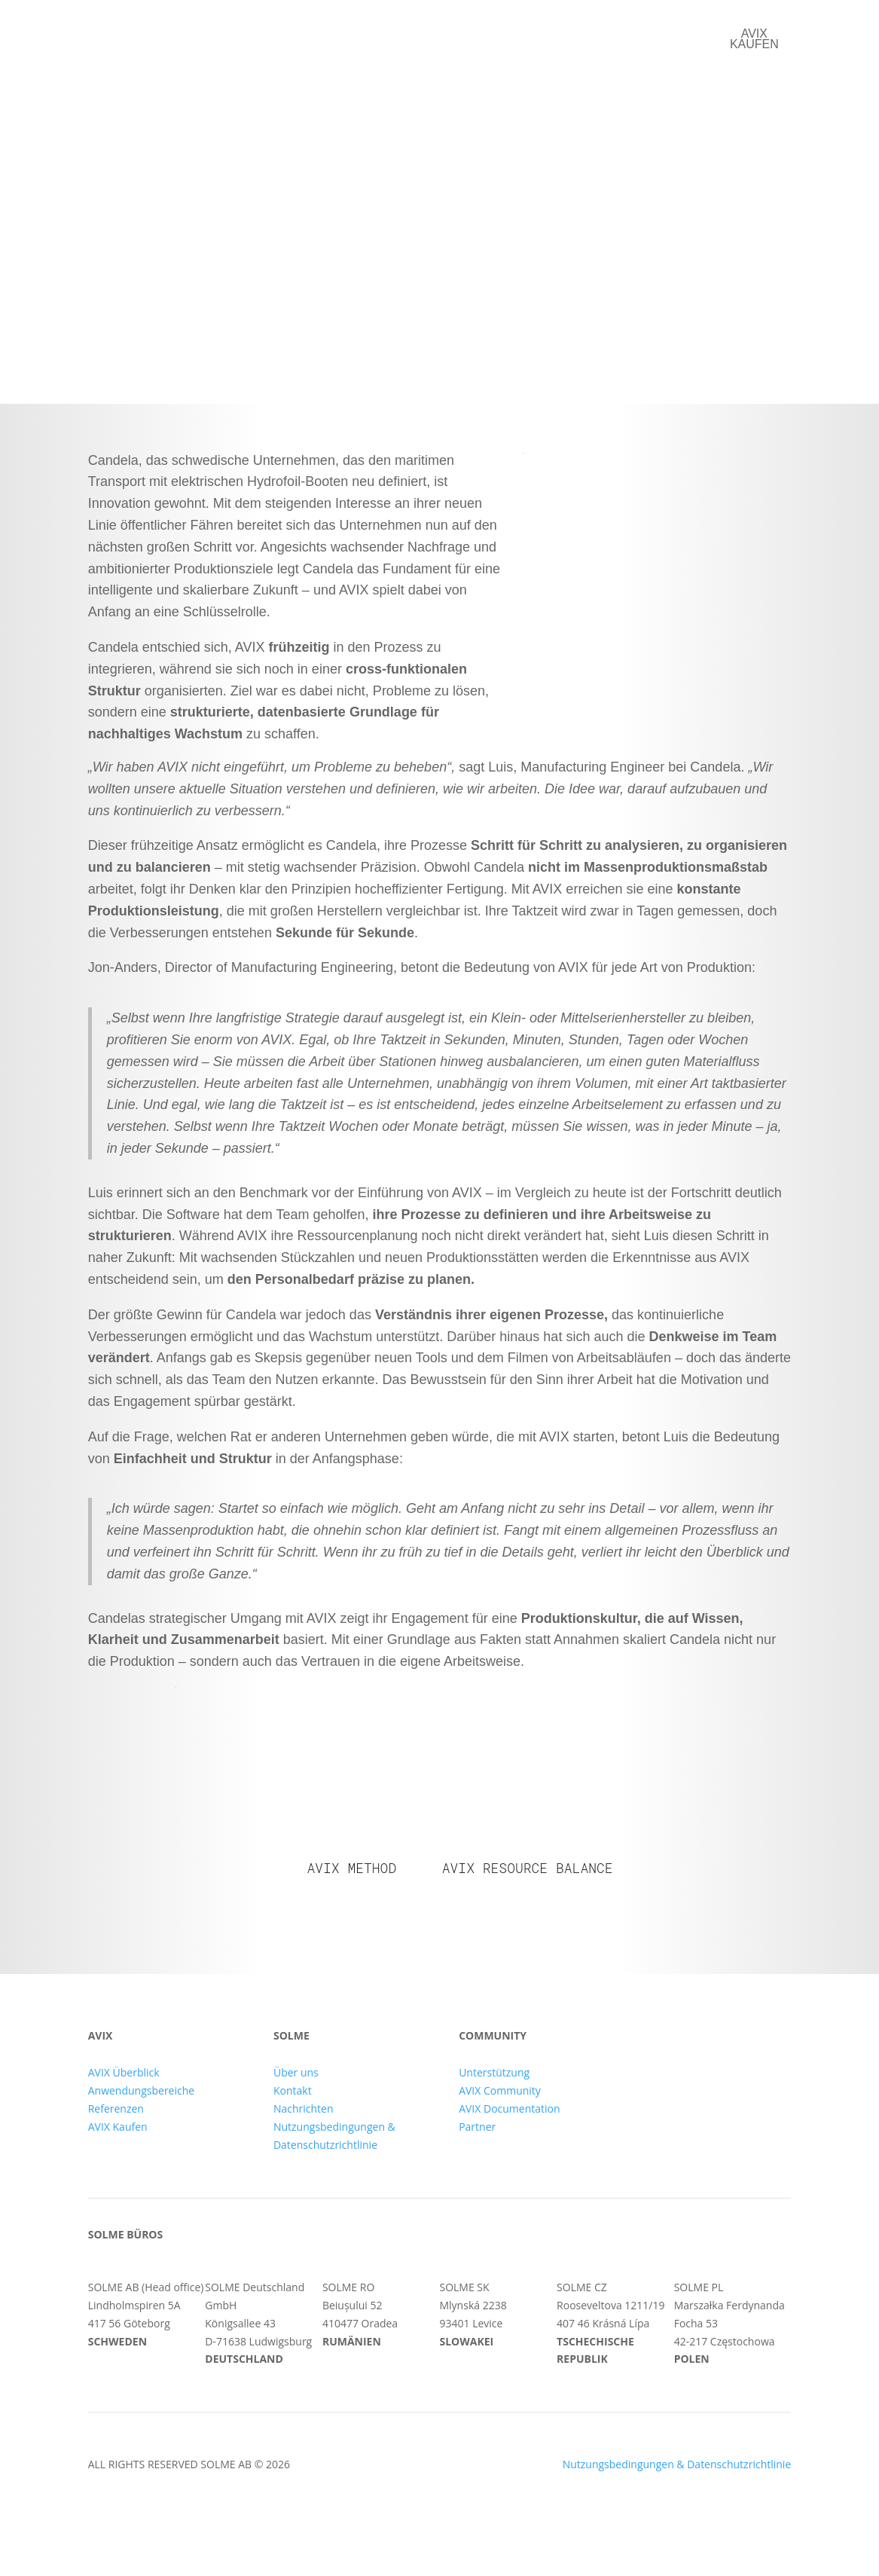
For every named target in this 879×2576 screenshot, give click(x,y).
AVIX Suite (336, 35)
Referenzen (438, 35)
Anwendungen (227, 35)
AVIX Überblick (124, 2072)
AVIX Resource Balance (527, 1868)
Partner (477, 2126)
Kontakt (626, 35)
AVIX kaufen (754, 38)
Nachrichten (303, 2108)
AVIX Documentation (509, 2108)
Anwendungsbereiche (141, 2090)
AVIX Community (500, 2090)
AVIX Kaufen (118, 2126)
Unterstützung (494, 2072)
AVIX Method (351, 1868)
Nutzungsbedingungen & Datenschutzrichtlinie (677, 2464)
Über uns (537, 35)
